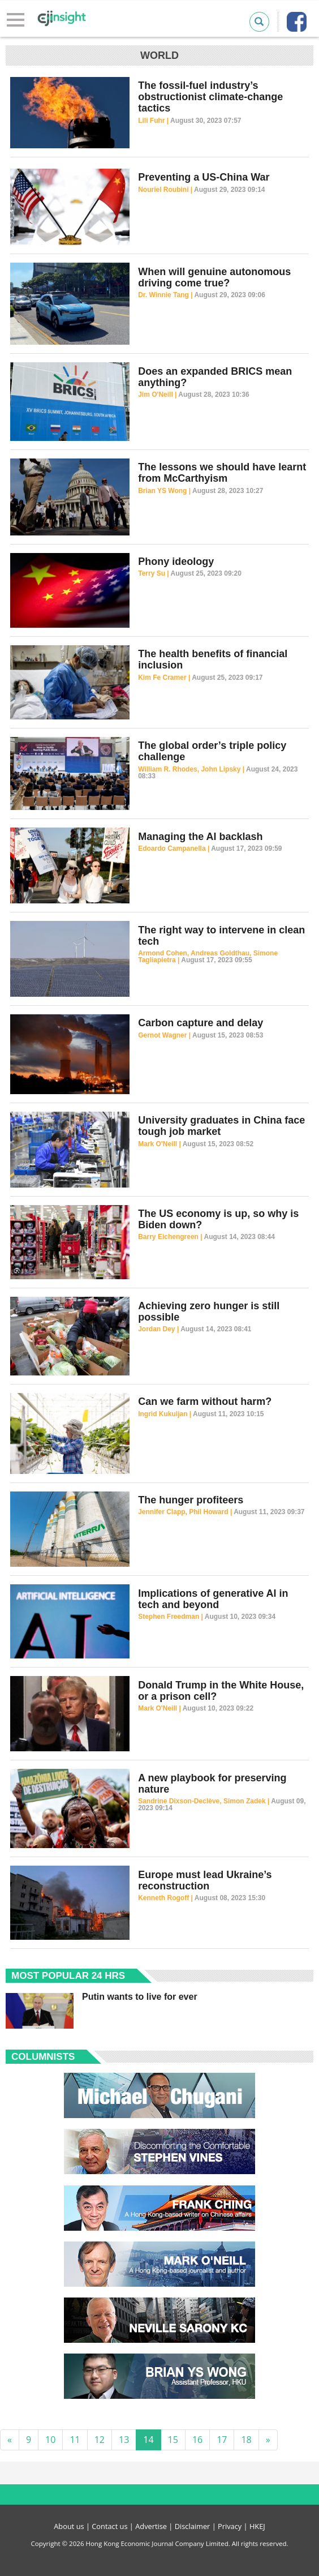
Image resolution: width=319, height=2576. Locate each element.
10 (50, 2439)
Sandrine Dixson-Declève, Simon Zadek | (204, 1801)
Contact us (109, 2526)
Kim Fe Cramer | (165, 677)
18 (246, 2439)
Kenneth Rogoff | (166, 1898)
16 (197, 2439)
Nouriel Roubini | (166, 190)
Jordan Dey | (159, 1329)
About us (69, 2526)
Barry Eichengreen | (171, 1237)
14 (148, 2439)
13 (124, 2439)
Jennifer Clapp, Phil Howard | (186, 1512)
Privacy (230, 2526)
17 (222, 2439)
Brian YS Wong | (165, 491)
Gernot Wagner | (165, 1035)
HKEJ (257, 2526)
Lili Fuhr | (154, 121)
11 (75, 2439)
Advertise (151, 2526)
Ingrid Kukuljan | (165, 1414)
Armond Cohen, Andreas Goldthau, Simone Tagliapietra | (208, 956)
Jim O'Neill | (158, 394)
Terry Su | (154, 573)
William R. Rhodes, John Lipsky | (192, 769)
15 (173, 2439)
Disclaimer (192, 2526)
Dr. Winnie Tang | (166, 295)
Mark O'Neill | (160, 1144)
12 (99, 2439)
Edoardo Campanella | (174, 848)
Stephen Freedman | (171, 1617)
